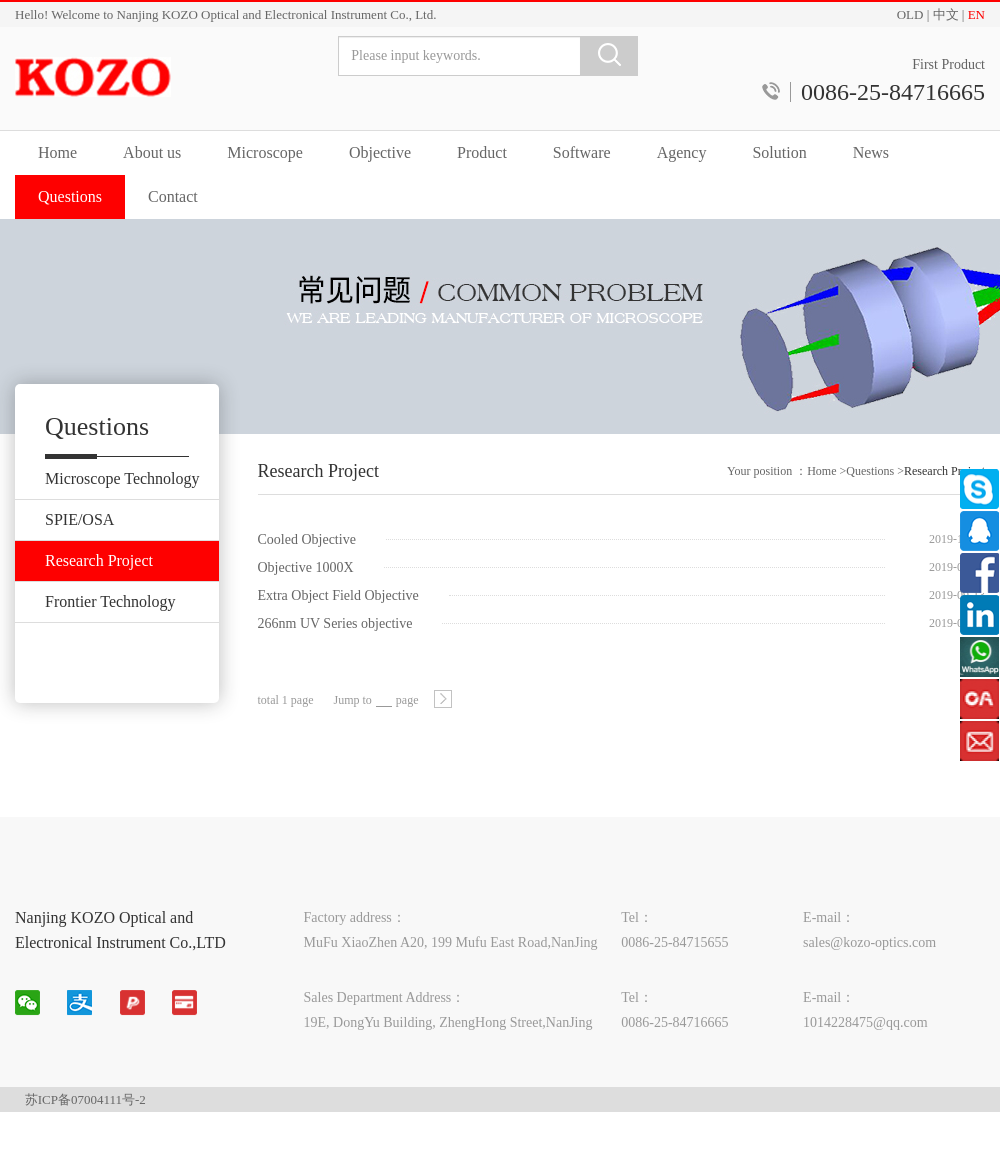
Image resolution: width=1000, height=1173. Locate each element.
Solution (779, 152)
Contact (173, 196)
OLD (910, 14)
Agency (682, 152)
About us (152, 152)
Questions (70, 196)
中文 (946, 14)
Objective (380, 152)
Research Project (944, 488)
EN (976, 14)
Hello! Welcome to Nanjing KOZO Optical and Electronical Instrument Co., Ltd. (225, 14)
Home (57, 152)
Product (482, 152)
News (871, 152)
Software (582, 152)
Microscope (265, 152)
